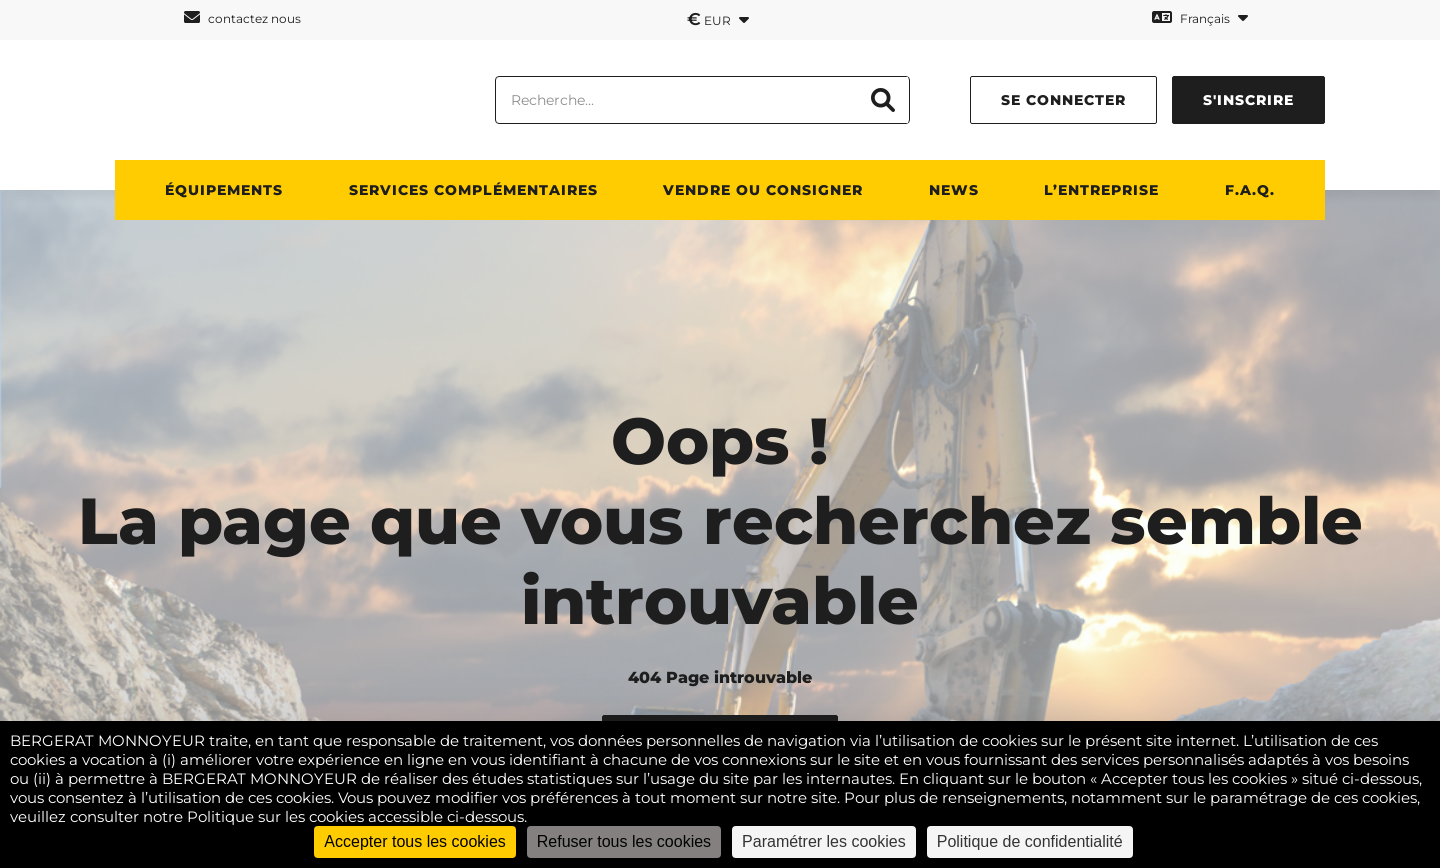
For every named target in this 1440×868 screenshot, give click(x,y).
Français (1200, 17)
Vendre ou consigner (763, 190)
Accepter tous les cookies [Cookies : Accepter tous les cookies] (414, 841)
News (954, 190)
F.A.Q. (1250, 190)
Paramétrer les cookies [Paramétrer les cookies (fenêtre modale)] (824, 841)
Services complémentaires (473, 190)
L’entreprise (1101, 190)
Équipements (224, 190)
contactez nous (242, 17)
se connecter (1063, 100)
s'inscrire (1248, 100)
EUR (718, 19)
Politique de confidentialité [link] (1030, 841)
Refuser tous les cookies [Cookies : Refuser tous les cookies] (624, 841)
